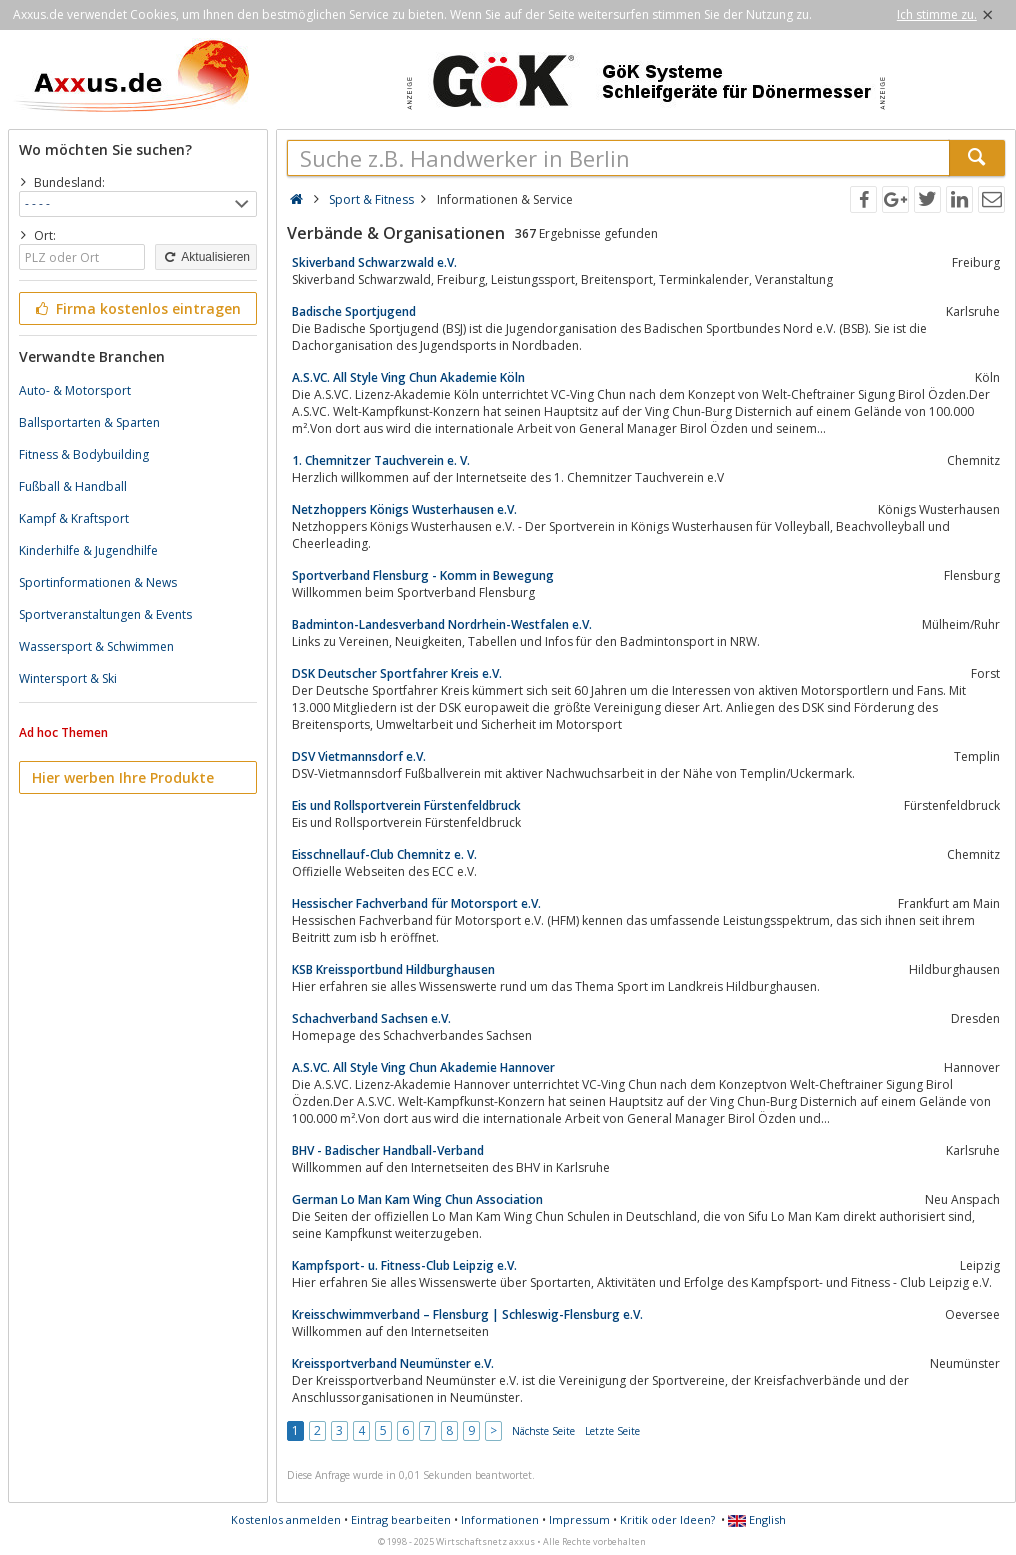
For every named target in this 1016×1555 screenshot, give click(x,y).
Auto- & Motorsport (75, 390)
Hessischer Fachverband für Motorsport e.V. (416, 903)
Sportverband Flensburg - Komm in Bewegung (423, 575)
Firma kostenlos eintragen (136, 308)
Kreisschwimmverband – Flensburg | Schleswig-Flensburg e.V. (467, 1314)
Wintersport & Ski (68, 678)
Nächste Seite (543, 1431)
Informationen (500, 1519)
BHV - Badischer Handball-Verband (388, 1150)
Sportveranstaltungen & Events (105, 614)
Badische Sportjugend (354, 311)
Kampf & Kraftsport (74, 518)
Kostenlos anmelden (286, 1519)
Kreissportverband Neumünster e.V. (393, 1363)
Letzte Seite (612, 1431)
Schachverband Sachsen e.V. (371, 1018)
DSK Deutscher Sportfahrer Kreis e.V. (397, 673)
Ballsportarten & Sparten (89, 422)
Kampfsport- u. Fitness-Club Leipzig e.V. (404, 1265)
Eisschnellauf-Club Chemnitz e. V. (384, 854)
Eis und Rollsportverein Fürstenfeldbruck (406, 805)
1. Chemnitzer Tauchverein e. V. (381, 460)
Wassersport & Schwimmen (96, 646)
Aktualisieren (206, 257)
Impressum (579, 1519)
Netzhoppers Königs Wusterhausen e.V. (404, 509)
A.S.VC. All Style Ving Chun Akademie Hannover (423, 1067)
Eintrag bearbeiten (401, 1519)
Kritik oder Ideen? (667, 1519)
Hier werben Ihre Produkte (123, 777)
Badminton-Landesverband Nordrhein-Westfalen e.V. (442, 624)
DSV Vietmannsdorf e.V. (359, 756)
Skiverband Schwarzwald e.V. (374, 262)
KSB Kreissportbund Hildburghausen (393, 969)
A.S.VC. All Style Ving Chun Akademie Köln (408, 377)
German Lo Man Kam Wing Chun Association (417, 1199)
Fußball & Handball (73, 486)
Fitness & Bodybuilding (84, 454)
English (757, 1519)
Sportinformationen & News (98, 582)
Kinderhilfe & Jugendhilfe (88, 550)
